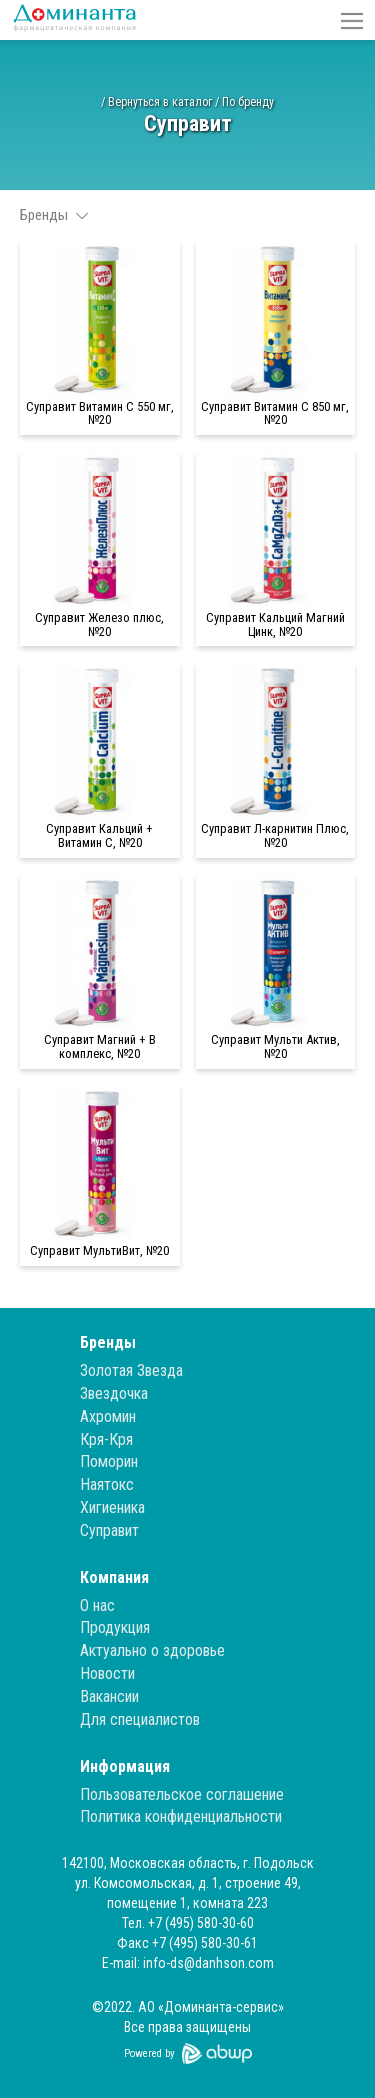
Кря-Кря (106, 1439)
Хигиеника (112, 1507)
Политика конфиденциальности (181, 1816)
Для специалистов (140, 1719)
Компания (114, 1577)
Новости (107, 1673)
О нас (97, 1605)
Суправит (109, 1530)
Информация (125, 1766)
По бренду (248, 102)
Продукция (115, 1627)
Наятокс (107, 1484)
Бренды (108, 1342)
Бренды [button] (54, 215)
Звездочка (114, 1393)
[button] (352, 20)
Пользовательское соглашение (182, 1794)
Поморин (109, 1461)
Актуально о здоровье (152, 1650)
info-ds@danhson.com (208, 1963)
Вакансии (109, 1696)
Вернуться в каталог (160, 102)
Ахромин (108, 1416)
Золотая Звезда (131, 1370)
